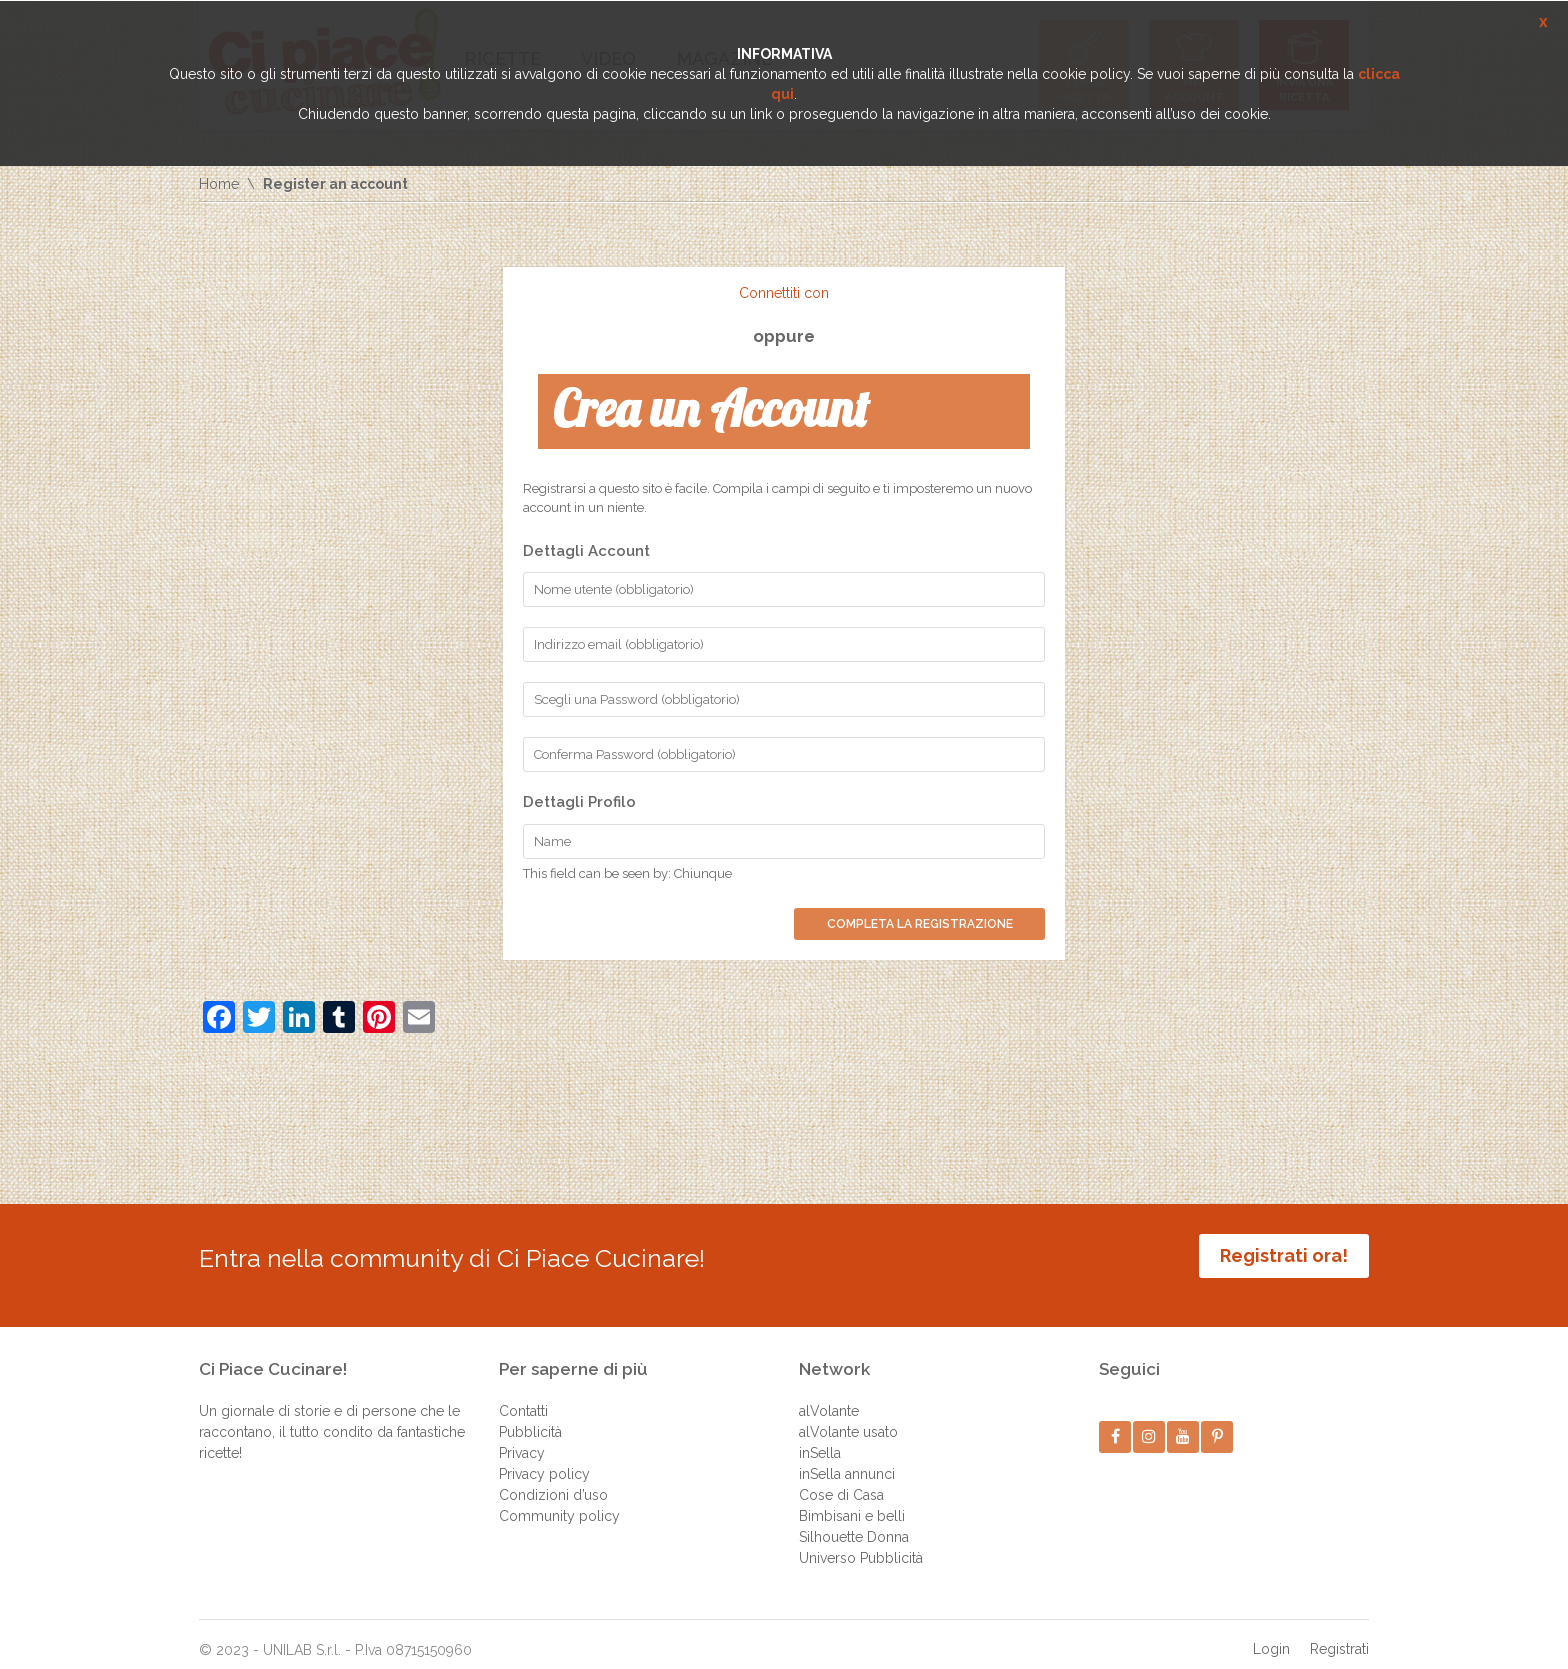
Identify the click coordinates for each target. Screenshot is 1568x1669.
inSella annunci (847, 1459)
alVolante (829, 1396)
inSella (820, 1438)
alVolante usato (848, 1417)
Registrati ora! (1284, 1255)
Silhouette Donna (854, 1522)
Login (1271, 1634)
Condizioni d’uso (553, 1480)
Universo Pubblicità (861, 1543)
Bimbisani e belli (852, 1501)
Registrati (1339, 1634)
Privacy (522, 1438)
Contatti (523, 1396)
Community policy (559, 1501)
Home (219, 184)
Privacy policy (544, 1459)
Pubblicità (530, 1417)
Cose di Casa (841, 1480)
